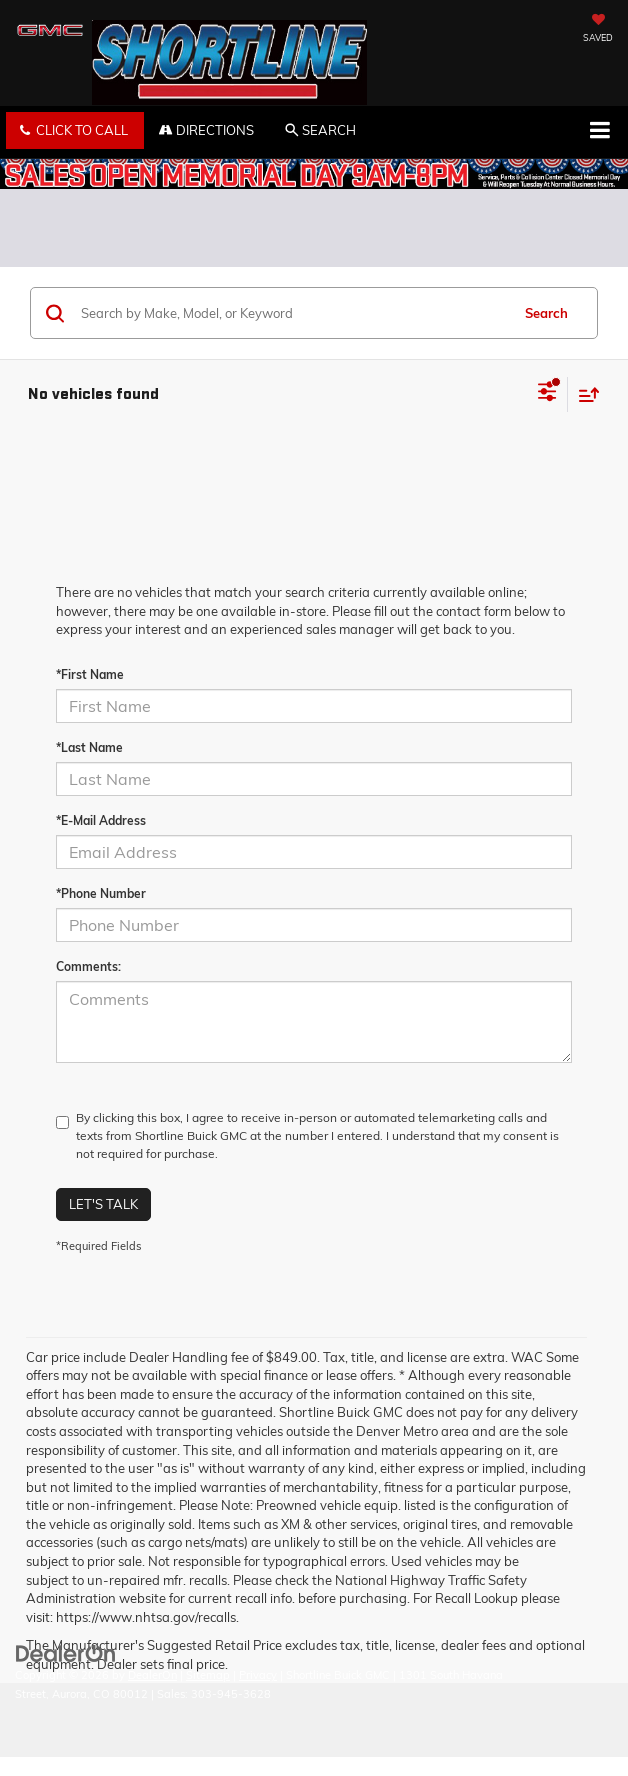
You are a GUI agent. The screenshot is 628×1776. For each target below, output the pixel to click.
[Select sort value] (584, 394)
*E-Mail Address (101, 820)
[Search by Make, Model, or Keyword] (292, 313)
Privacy (258, 1675)
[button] (75, 130)
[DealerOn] (66, 1653)
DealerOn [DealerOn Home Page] (152, 1675)
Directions (206, 130)
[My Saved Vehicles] (598, 30)
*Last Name (89, 747)
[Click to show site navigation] (599, 132)
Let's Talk (103, 1204)
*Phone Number (101, 893)
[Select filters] (547, 394)
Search (546, 313)
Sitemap (208, 1675)
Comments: (88, 966)
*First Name (90, 674)
